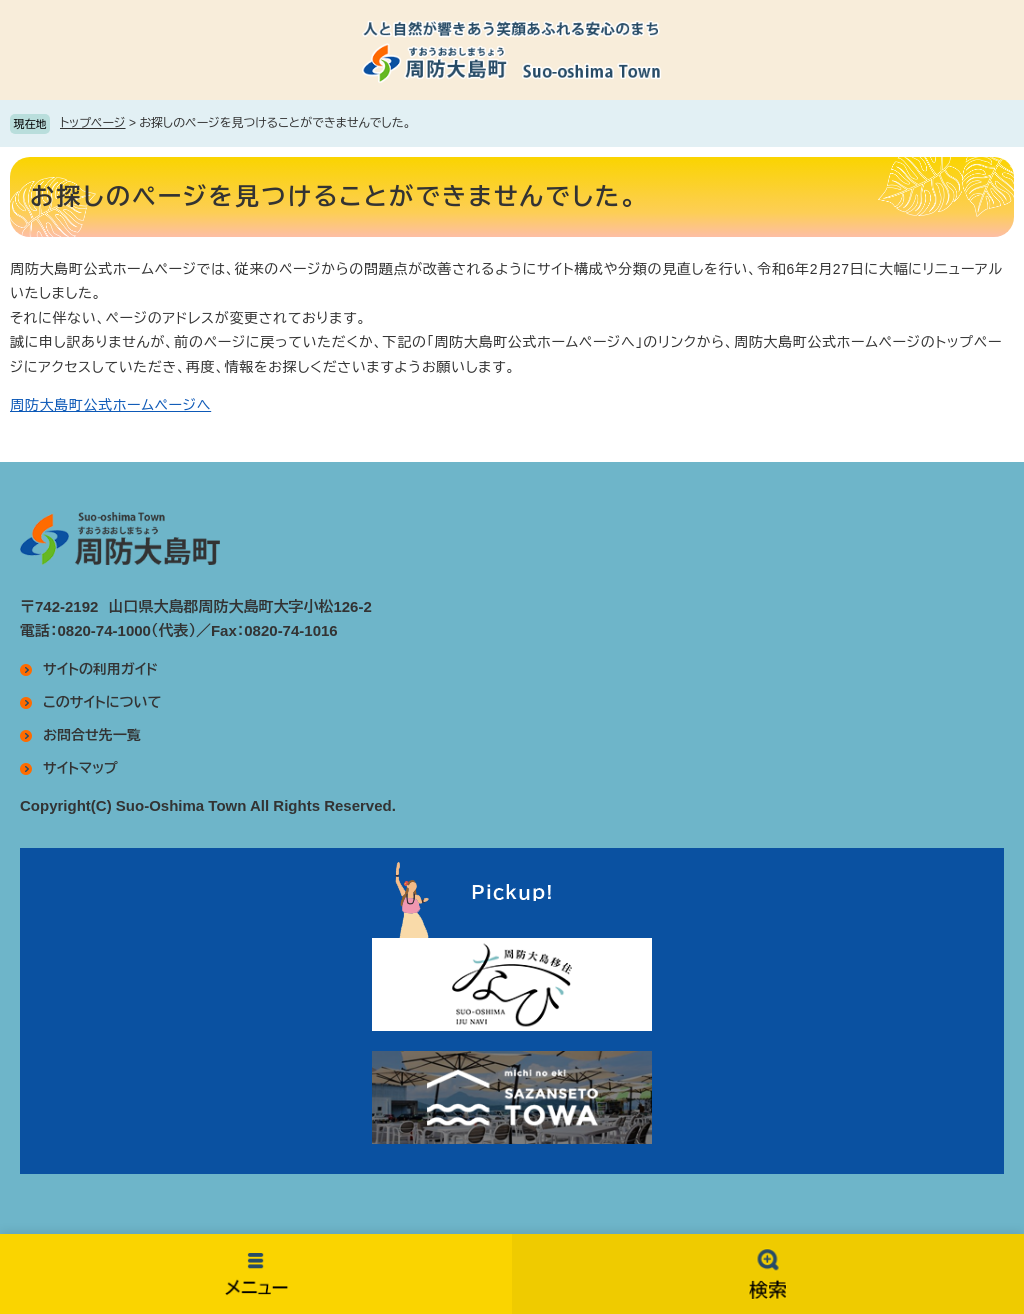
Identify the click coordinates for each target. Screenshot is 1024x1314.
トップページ (93, 123)
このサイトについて (102, 702)
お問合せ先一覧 (92, 735)
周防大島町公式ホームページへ (110, 405)
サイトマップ (80, 768)
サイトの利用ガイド (100, 669)
